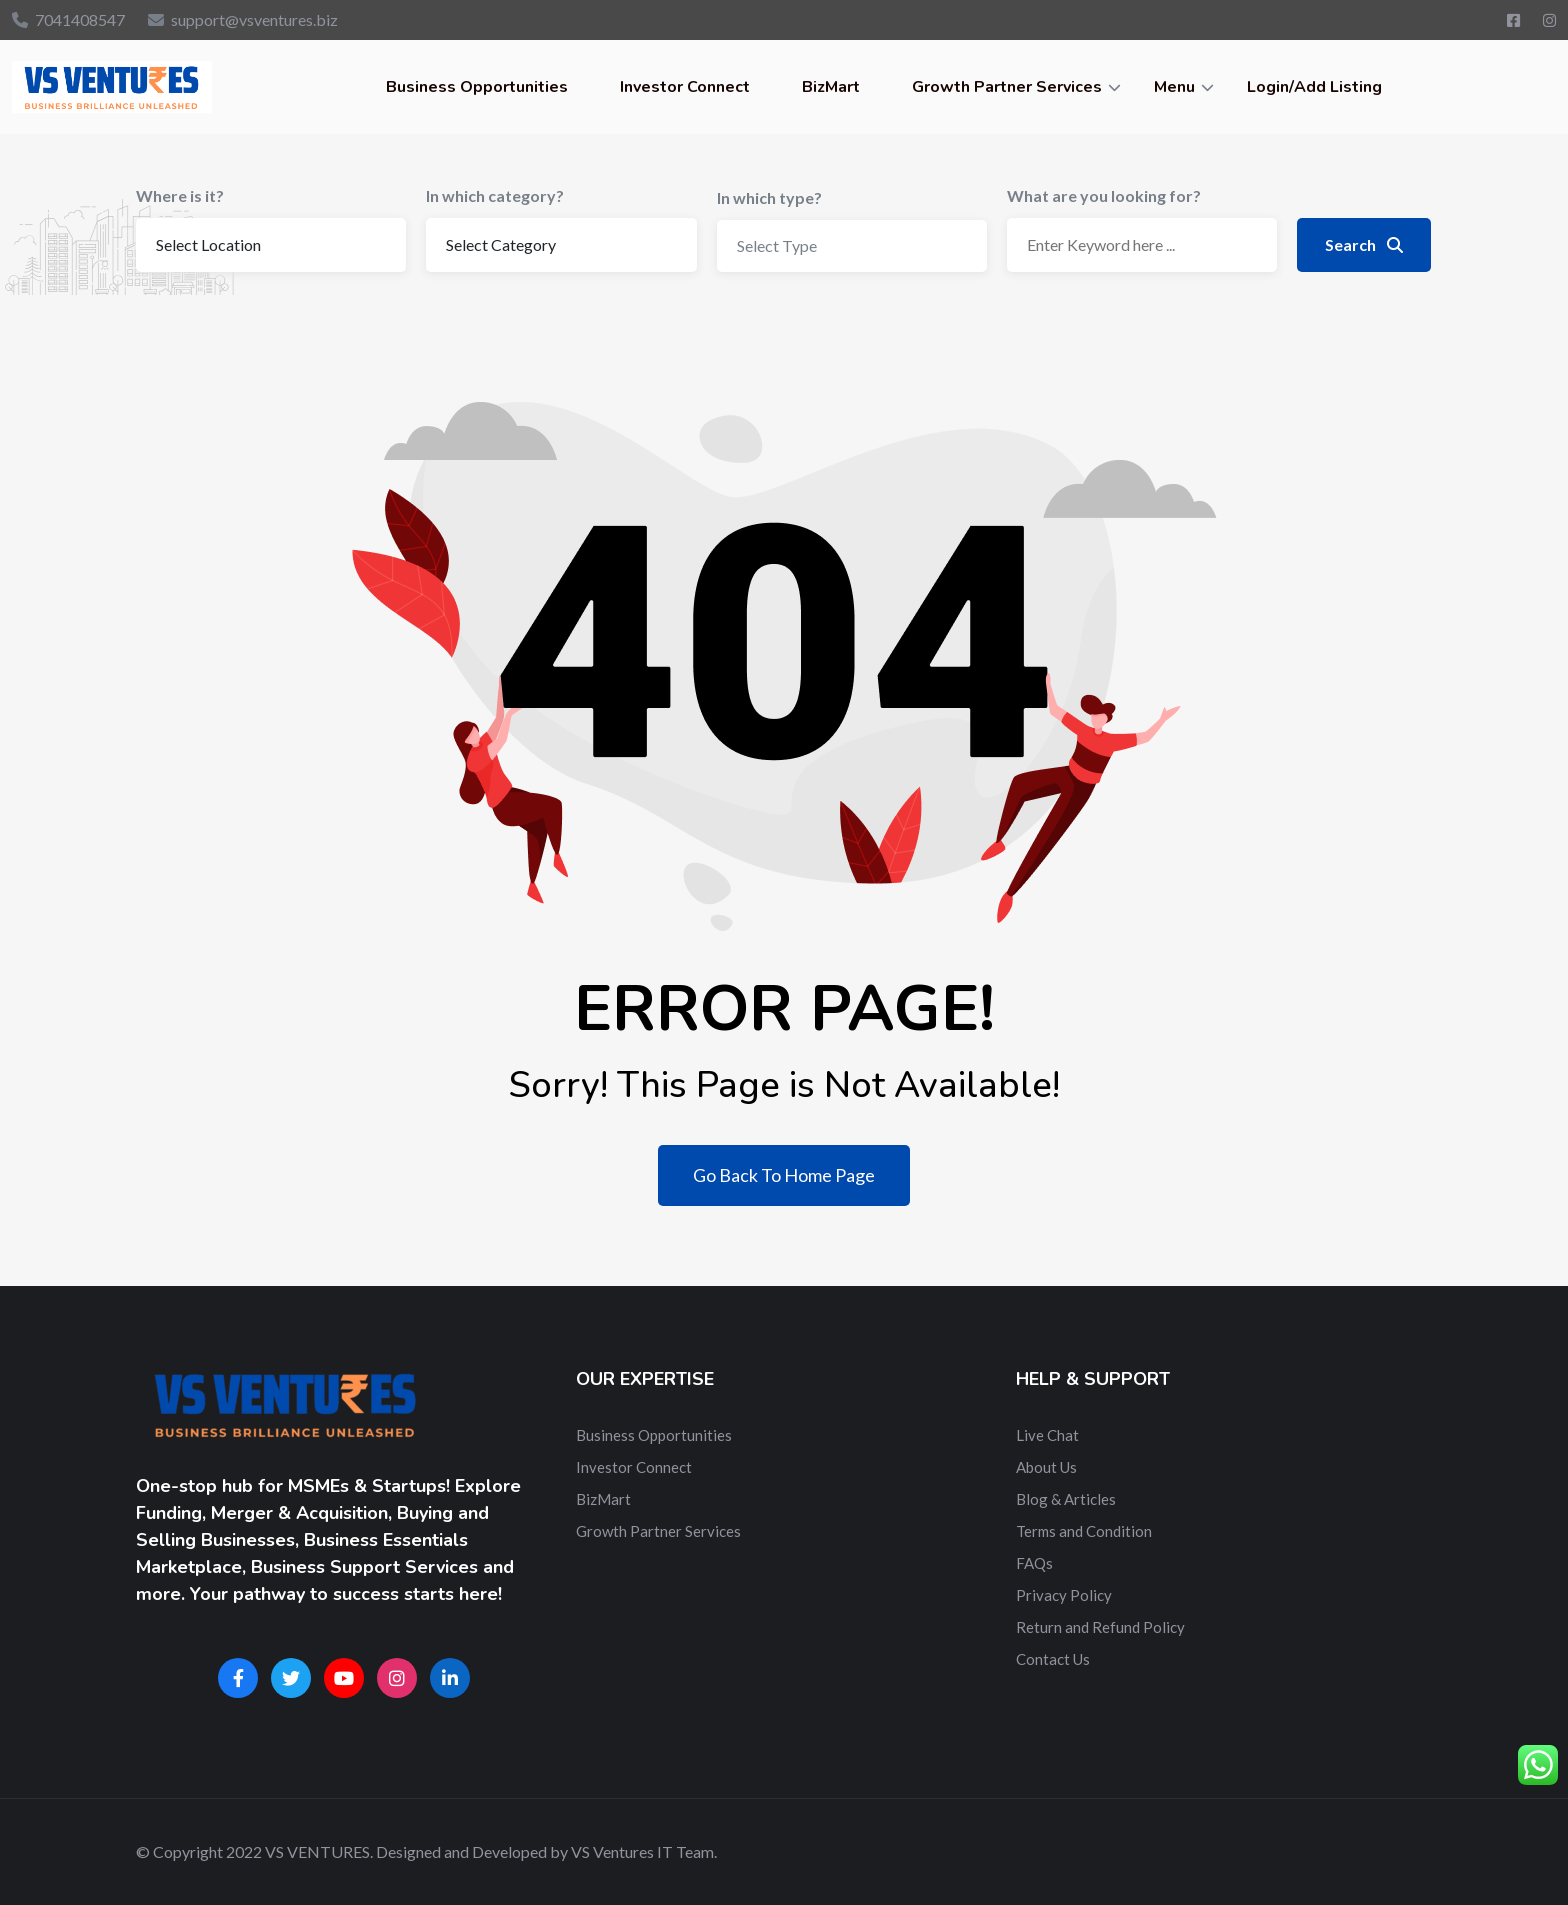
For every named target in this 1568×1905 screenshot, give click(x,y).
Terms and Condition (1084, 1531)
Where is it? (180, 195)
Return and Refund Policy (1100, 1627)
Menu (1174, 87)
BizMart (831, 87)
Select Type (777, 245)
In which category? (495, 195)
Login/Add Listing (1314, 87)
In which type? (769, 197)
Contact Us (1053, 1659)
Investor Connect (685, 87)
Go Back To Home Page (784, 1175)
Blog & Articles (1066, 1499)
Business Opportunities (477, 87)
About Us (1046, 1467)
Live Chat (1047, 1435)
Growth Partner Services (1007, 87)
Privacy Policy (1064, 1595)
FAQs (1034, 1563)
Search (1364, 244)
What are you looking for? (1104, 195)
